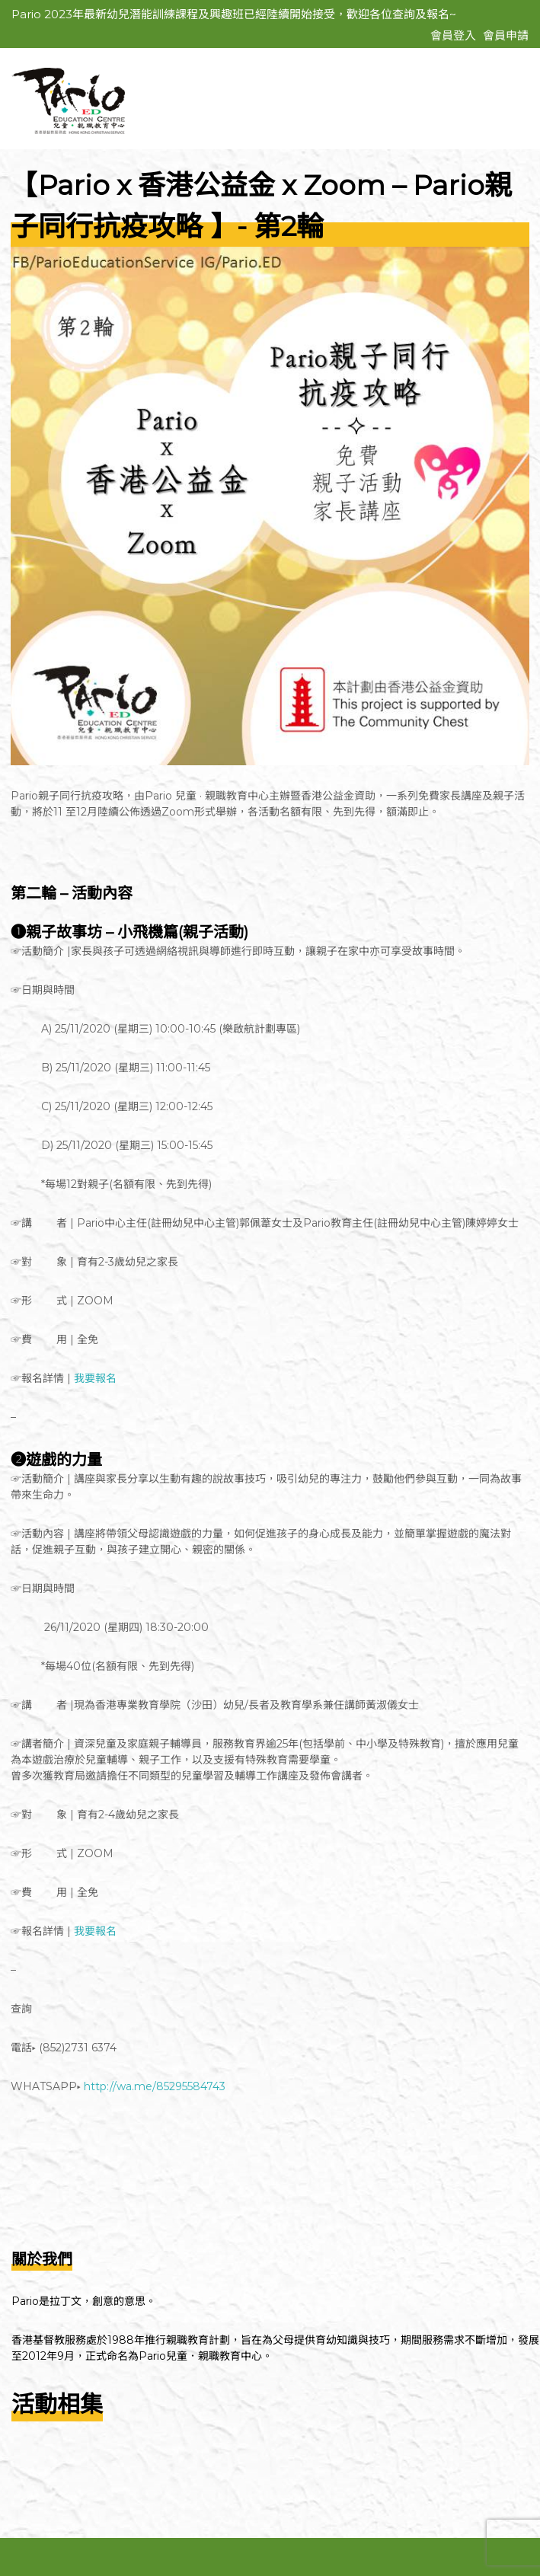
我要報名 (95, 1378)
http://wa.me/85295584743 (154, 2086)
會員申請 (506, 35)
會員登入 (453, 35)
